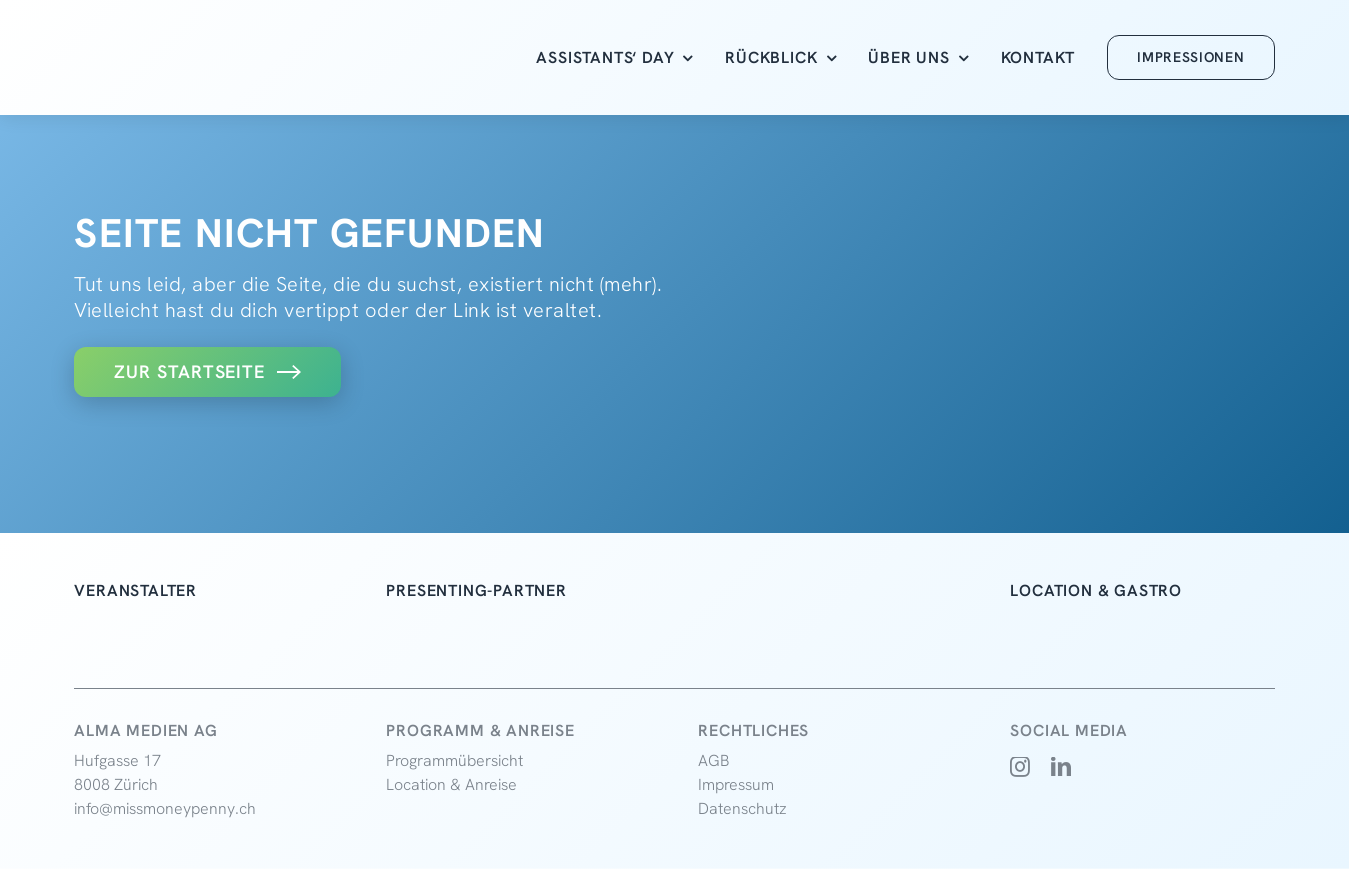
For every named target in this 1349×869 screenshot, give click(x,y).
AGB (714, 760)
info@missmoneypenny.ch (165, 808)
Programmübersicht (454, 760)
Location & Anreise (451, 784)
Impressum (736, 784)
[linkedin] (1061, 767)
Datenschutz (742, 808)
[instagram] (1020, 767)
